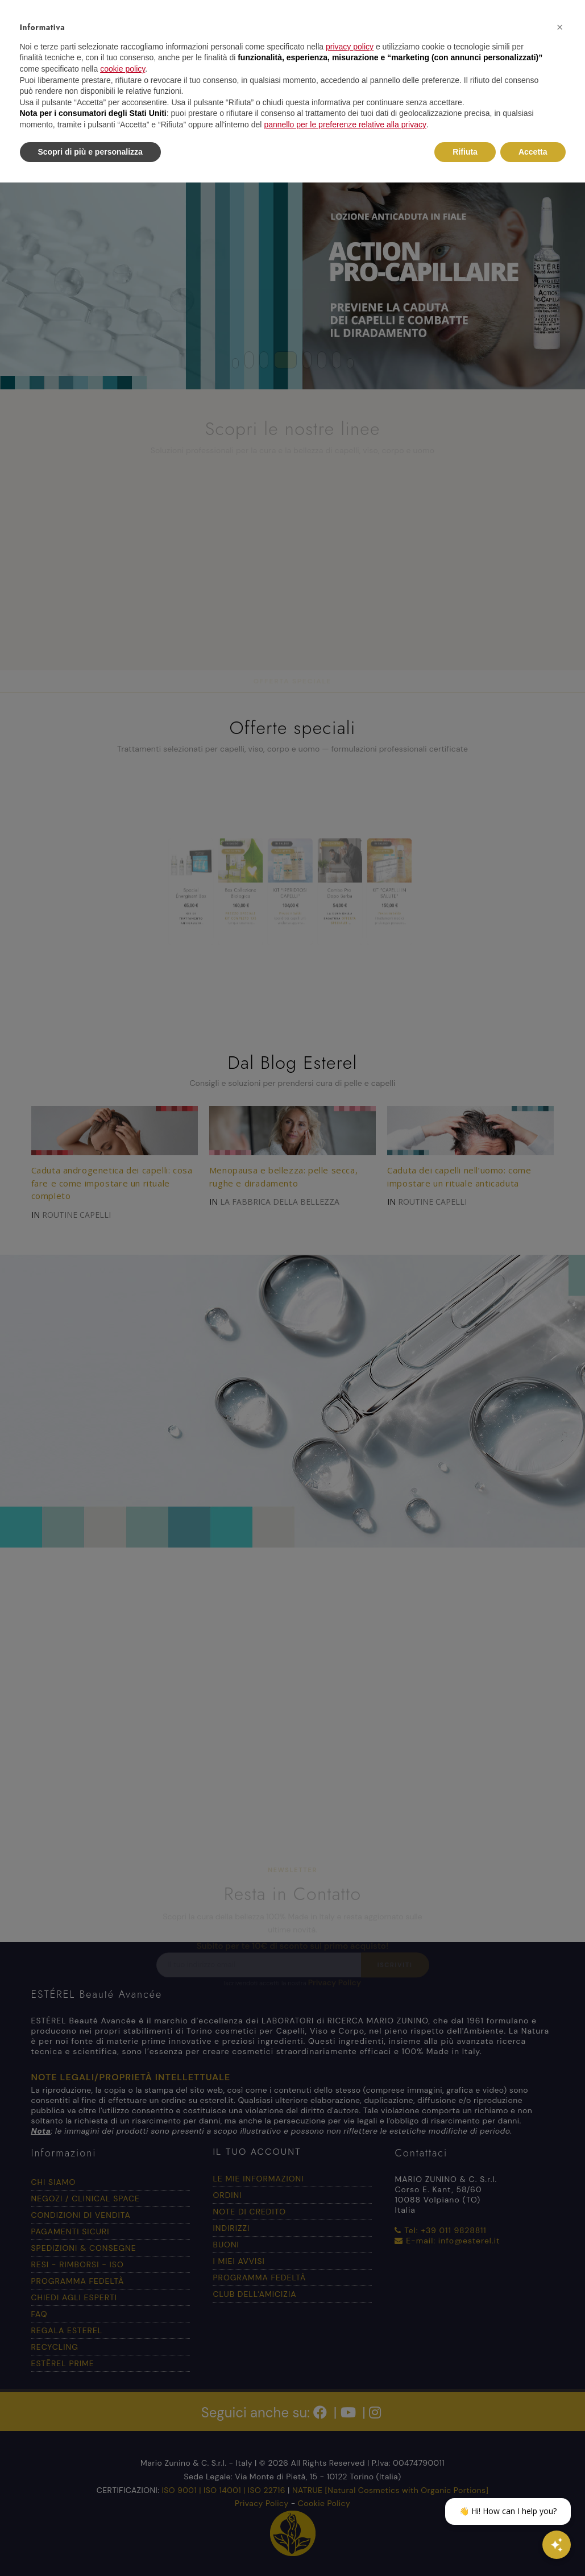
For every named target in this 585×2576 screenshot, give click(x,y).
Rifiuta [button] (465, 151)
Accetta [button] (532, 151)
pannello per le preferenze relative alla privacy (345, 124)
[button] (560, 27)
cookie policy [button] (122, 68)
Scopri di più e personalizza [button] (90, 151)
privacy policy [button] (350, 46)
